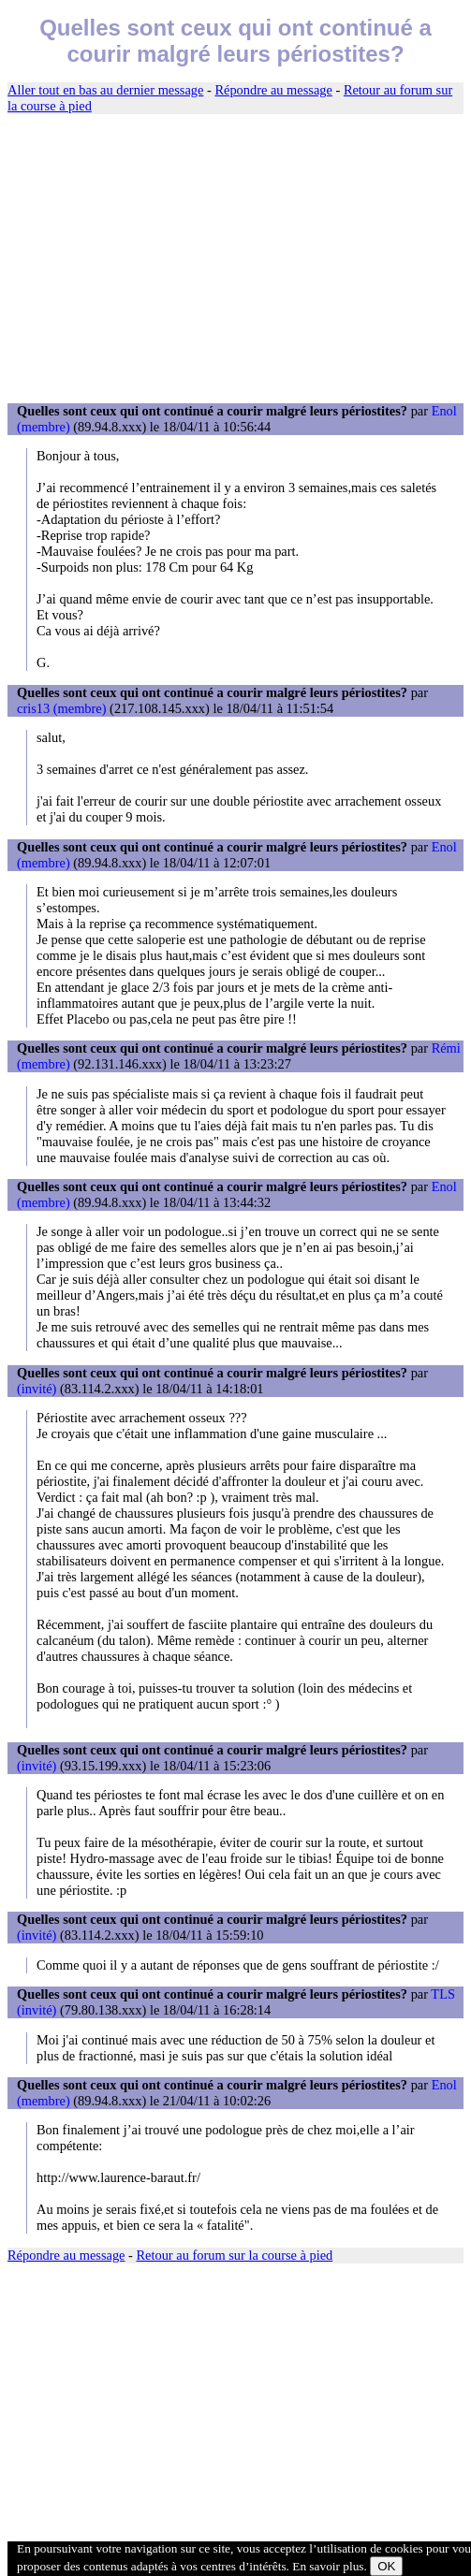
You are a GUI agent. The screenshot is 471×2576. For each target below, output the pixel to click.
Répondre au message (272, 89)
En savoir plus (327, 2566)
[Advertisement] (235, 259)
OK (386, 2566)
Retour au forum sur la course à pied (235, 2255)
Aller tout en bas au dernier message (105, 89)
